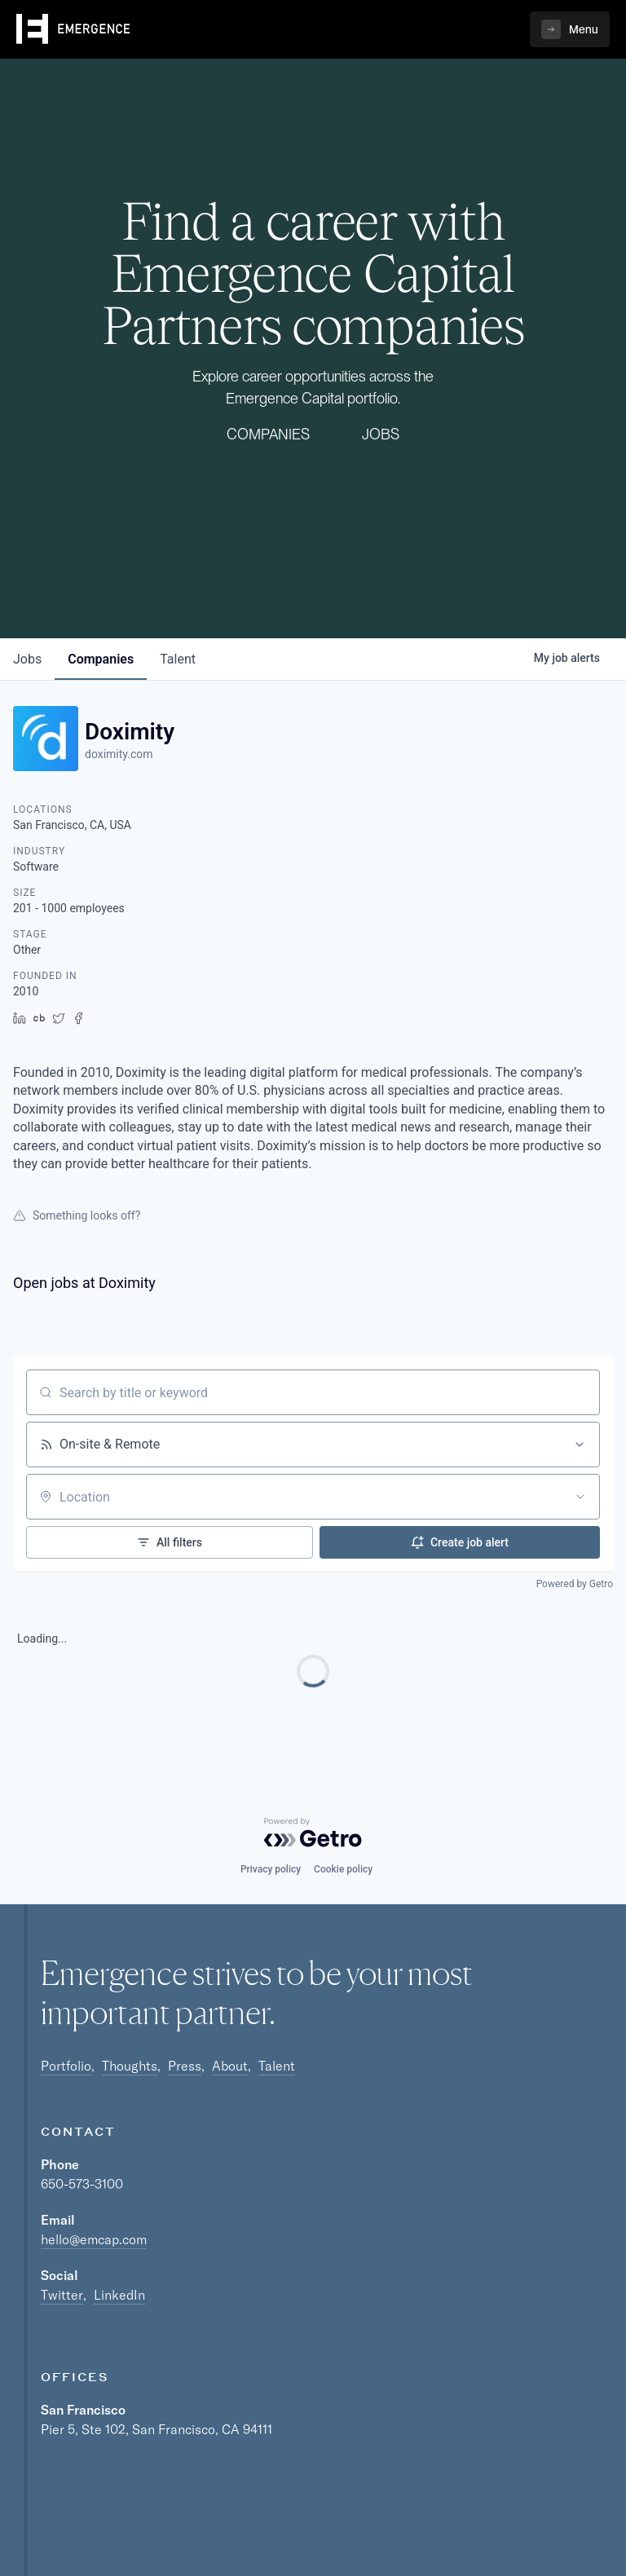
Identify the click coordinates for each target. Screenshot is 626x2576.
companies (101, 659)
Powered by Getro (574, 1584)
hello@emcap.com (94, 2239)
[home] (73, 29)
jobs (27, 659)
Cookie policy (343, 1869)
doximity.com (119, 754)
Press (184, 2066)
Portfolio (66, 2066)
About (230, 2066)
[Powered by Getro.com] (313, 1832)
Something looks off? (76, 1215)
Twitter (62, 2295)
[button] (570, 29)
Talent (276, 2066)
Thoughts (129, 2066)
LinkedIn (119, 2295)
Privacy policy (270, 1869)
